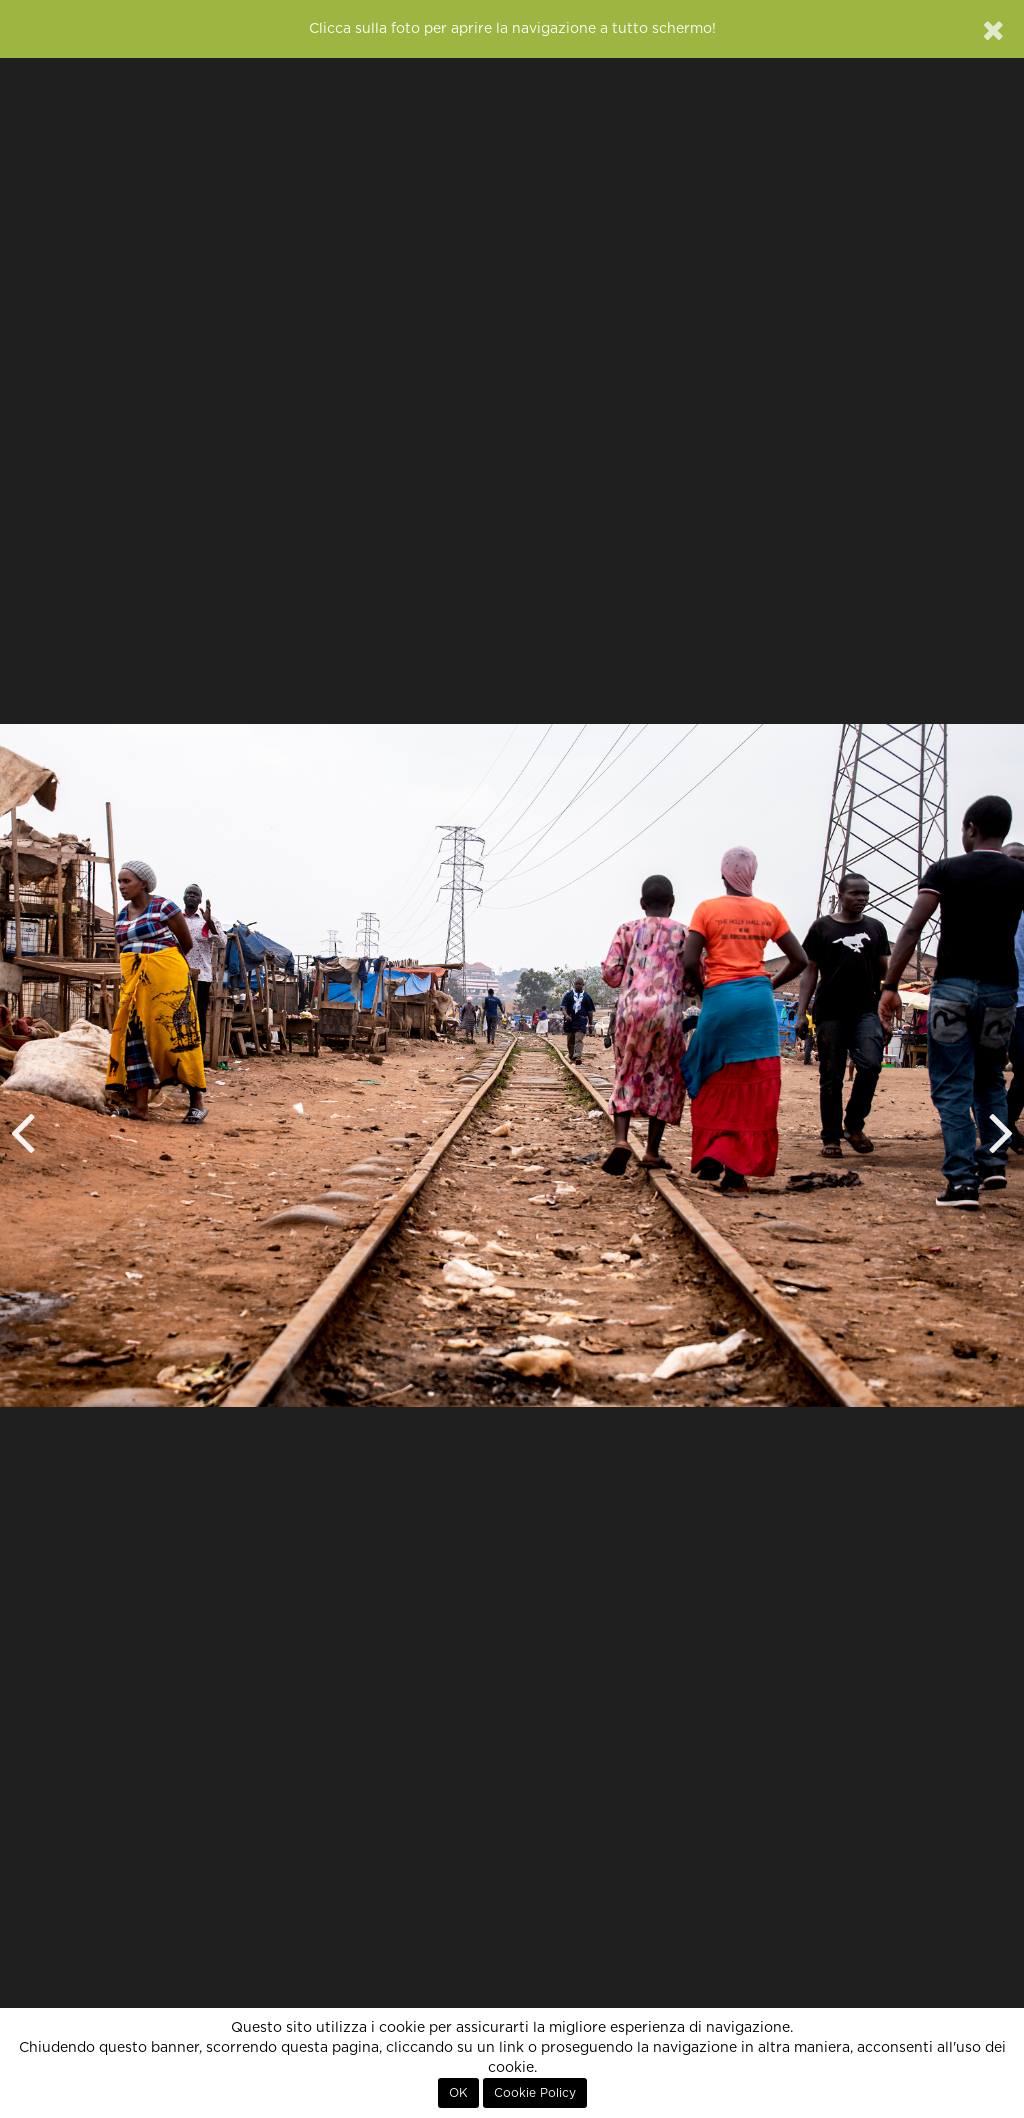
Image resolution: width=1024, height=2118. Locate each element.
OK (458, 2093)
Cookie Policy (535, 2093)
